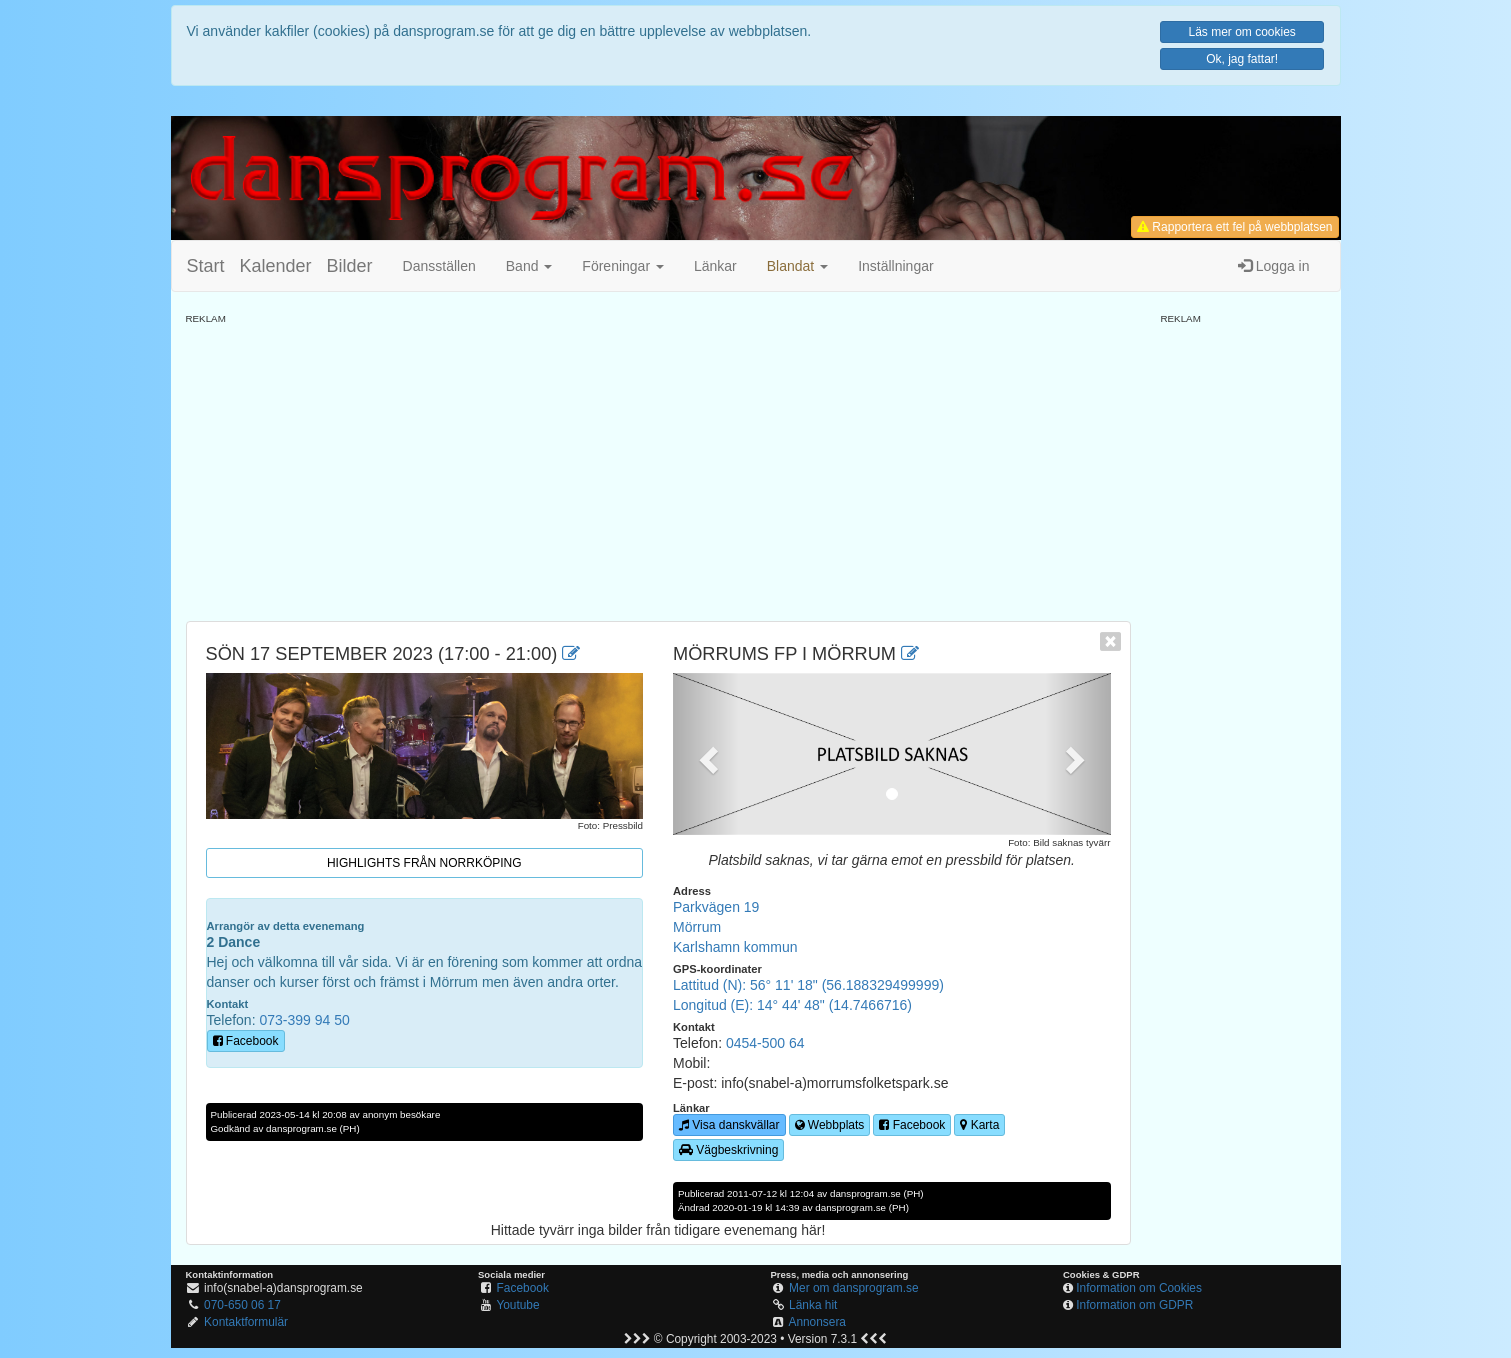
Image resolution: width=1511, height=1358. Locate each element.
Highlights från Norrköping (424, 863)
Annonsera (817, 1322)
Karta (979, 1125)
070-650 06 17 (242, 1305)
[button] (797, 266)
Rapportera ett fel (1234, 227)
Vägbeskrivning (728, 1150)
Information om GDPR (1134, 1305)
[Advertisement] (658, 466)
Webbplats (830, 1125)
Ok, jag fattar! (1242, 59)
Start (206, 266)
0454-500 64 (765, 1043)
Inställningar (896, 266)
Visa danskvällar (729, 1125)
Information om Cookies (1139, 1288)
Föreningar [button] (623, 266)
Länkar (715, 266)
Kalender (276, 266)
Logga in (1274, 266)
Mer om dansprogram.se (854, 1288)
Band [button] (529, 266)
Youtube (517, 1305)
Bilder (350, 266)
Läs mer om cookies (1241, 32)
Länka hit (813, 1305)
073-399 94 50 (304, 1020)
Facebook (246, 1041)
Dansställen (439, 266)
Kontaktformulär (246, 1322)
